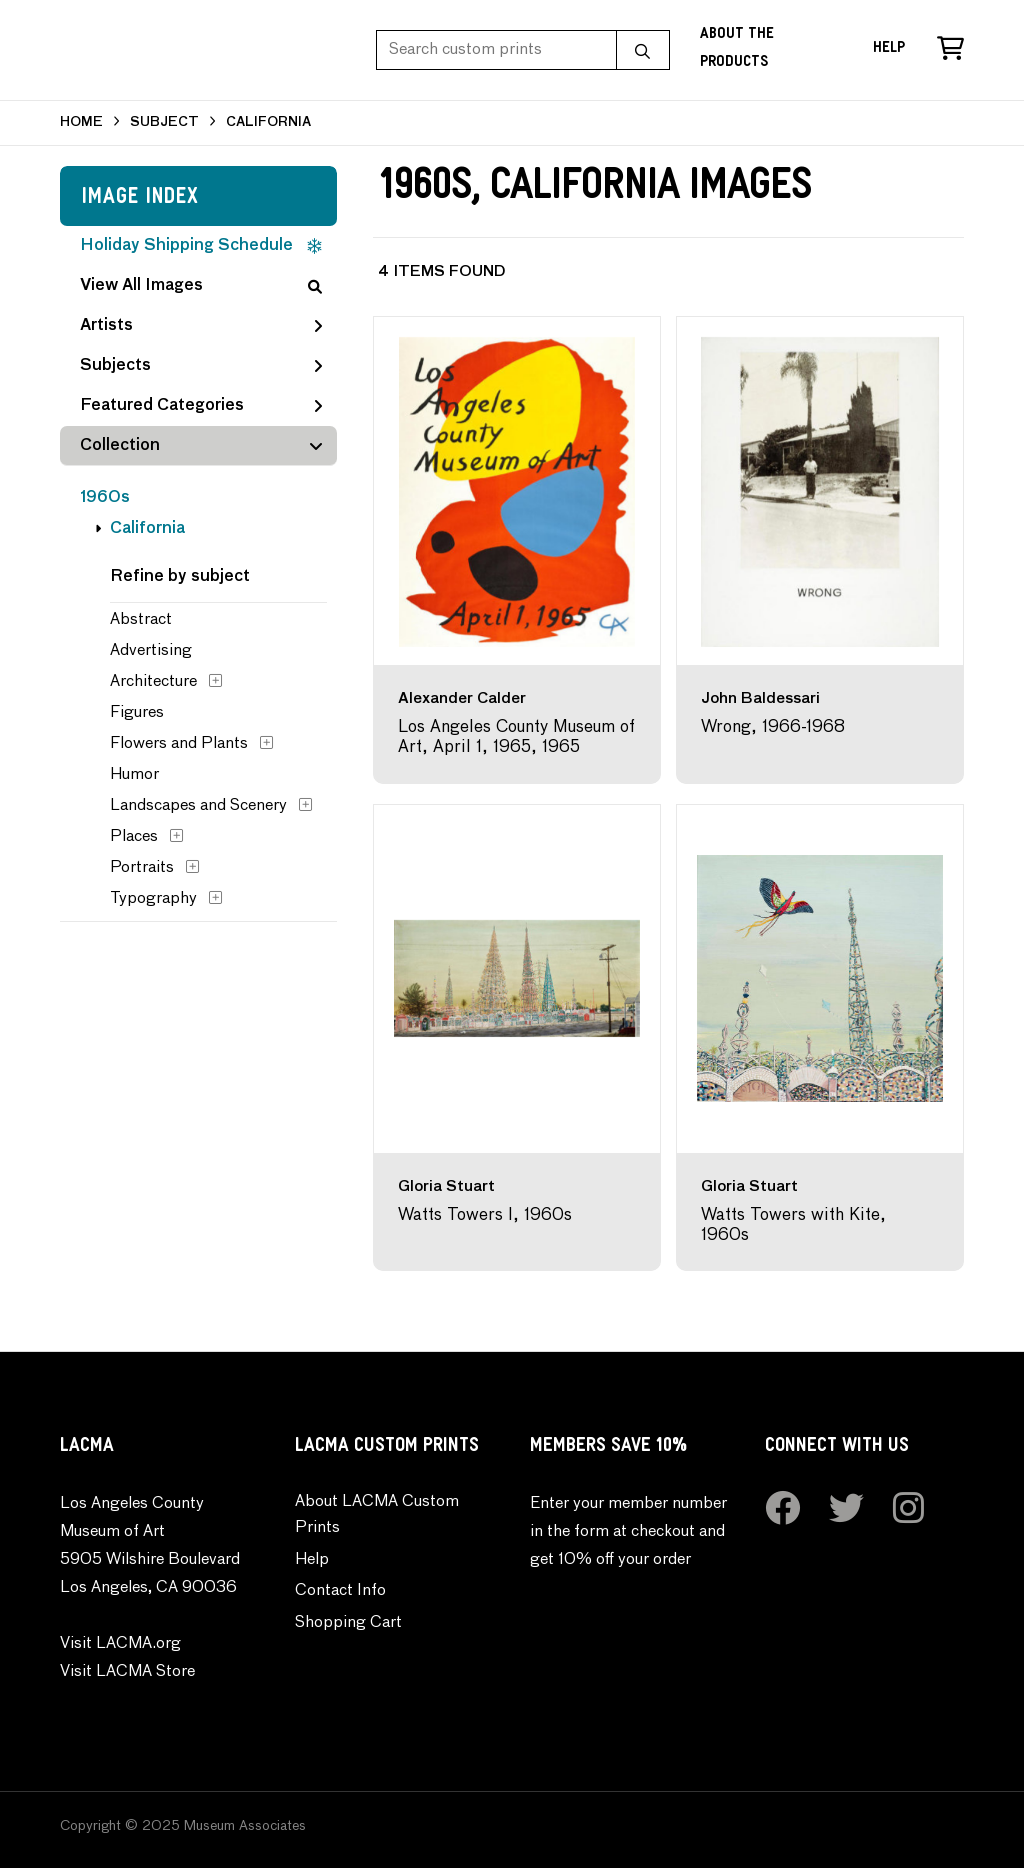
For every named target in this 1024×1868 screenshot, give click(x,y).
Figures (137, 713)
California (147, 529)
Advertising (151, 651)
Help (889, 49)
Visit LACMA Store (127, 1672)
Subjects (201, 366)
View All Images (201, 286)
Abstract (141, 620)
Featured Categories (201, 406)
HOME (81, 122)
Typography (153, 899)
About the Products (737, 49)
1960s (105, 498)
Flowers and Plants (179, 744)
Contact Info (340, 1591)
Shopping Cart (348, 1623)
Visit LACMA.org (120, 1644)
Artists (201, 326)
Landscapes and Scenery (198, 806)
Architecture (153, 682)
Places (134, 837)
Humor (134, 775)
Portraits (142, 868)
